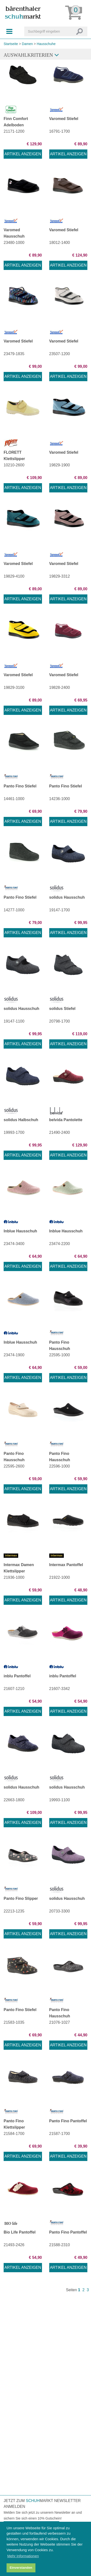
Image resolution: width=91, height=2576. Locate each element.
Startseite (11, 44)
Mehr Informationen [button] (23, 2556)
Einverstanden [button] (21, 2567)
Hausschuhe (46, 44)
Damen (27, 44)
